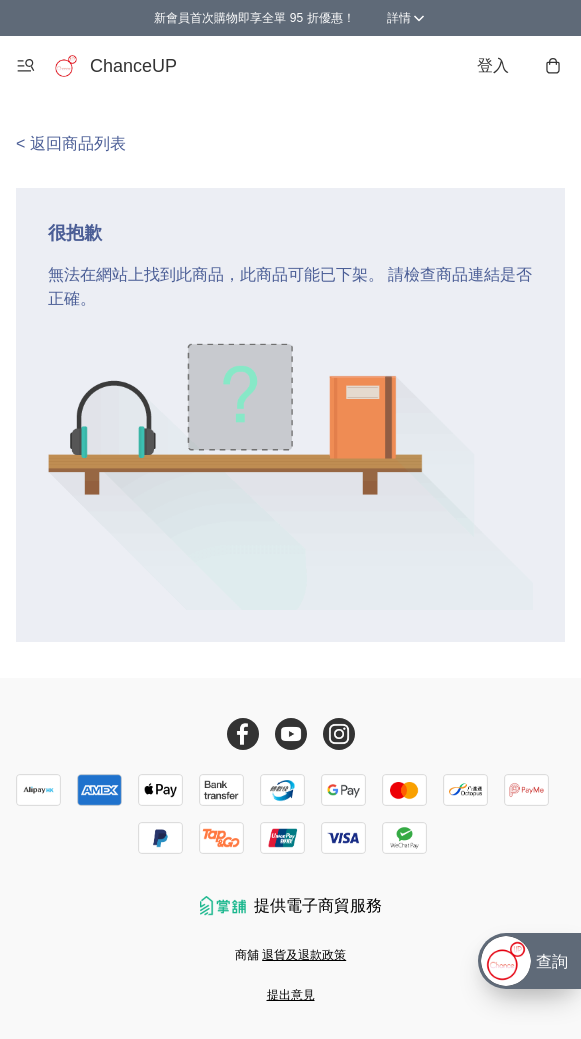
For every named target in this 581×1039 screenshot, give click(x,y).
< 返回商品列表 (71, 143)
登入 (493, 65)
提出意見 (291, 995)
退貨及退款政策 (304, 955)
